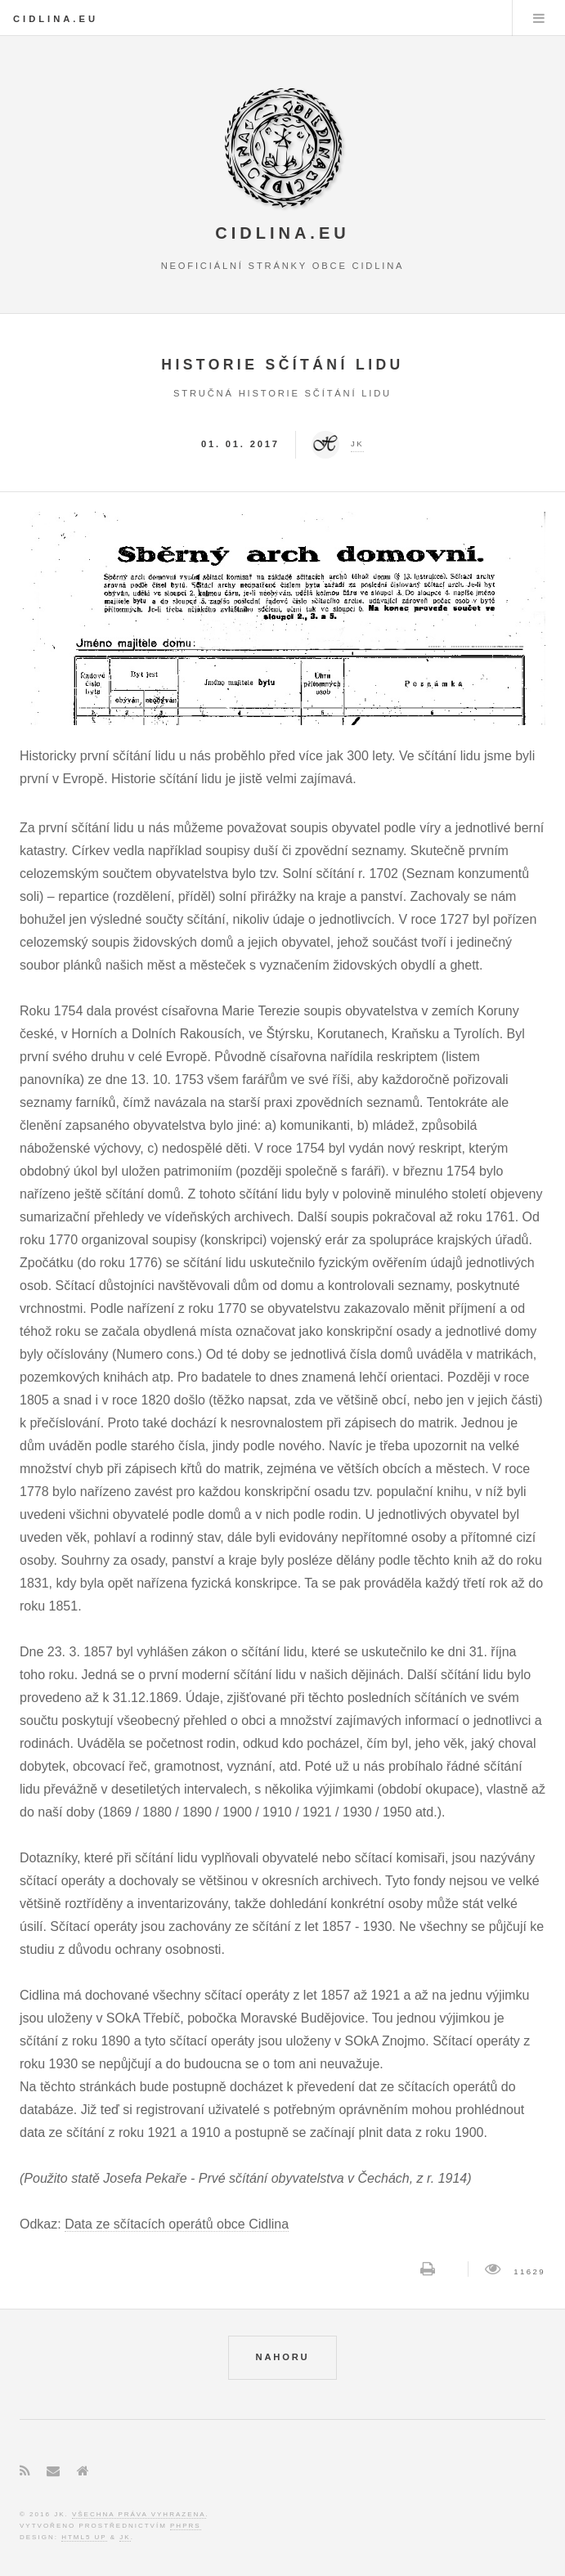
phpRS (185, 2525)
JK (124, 2537)
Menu (539, 18)
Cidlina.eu (55, 19)
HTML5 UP (83, 2537)
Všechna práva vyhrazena (139, 2514)
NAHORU (283, 2357)
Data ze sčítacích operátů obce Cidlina (177, 2224)
